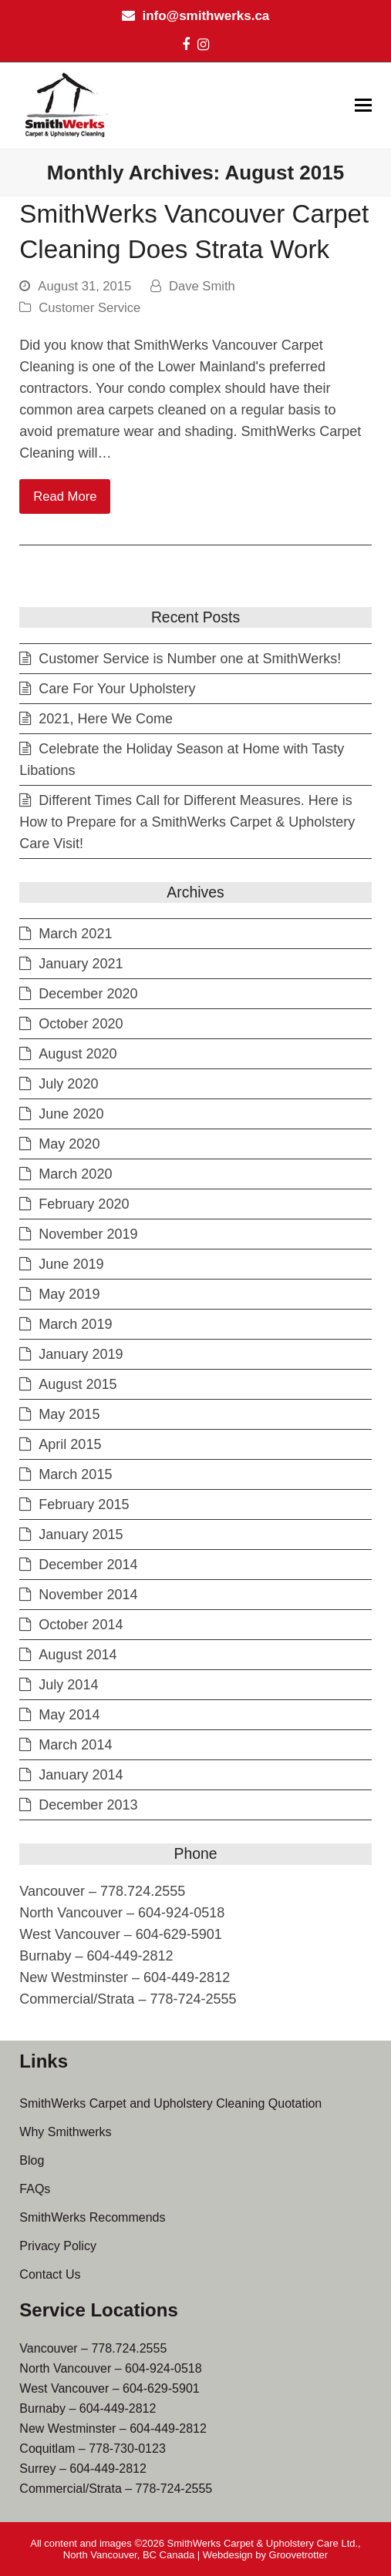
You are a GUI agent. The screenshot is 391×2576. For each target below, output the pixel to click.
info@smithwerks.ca (205, 15)
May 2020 (69, 1144)
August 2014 (77, 1654)
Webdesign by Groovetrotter (265, 2555)
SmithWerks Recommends (92, 2217)
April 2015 (70, 1444)
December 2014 (88, 1564)
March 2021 (75, 933)
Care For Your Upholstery (117, 688)
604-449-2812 (118, 2408)
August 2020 (77, 1054)
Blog (31, 2160)
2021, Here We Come (106, 718)
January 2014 (81, 1775)
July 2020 (68, 1084)
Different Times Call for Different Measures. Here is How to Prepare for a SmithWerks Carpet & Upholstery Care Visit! (187, 822)
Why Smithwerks (65, 2131)
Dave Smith (202, 286)
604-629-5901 (161, 2388)
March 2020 (75, 1174)
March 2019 (75, 1324)
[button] (363, 105)
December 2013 (88, 1805)
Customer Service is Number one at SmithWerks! (190, 658)
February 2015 (84, 1504)
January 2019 (81, 1354)
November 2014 (88, 1594)
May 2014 (69, 1714)
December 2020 (88, 993)
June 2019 (71, 1264)
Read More (64, 496)
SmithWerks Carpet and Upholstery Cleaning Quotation (170, 2103)
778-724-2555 (174, 2488)
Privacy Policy (57, 2245)
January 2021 (81, 963)
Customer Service (89, 307)
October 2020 (81, 1023)
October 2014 (81, 1624)
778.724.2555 (129, 2348)
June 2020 (71, 1114)
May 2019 (69, 1294)
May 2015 (69, 1414)
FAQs (34, 2188)
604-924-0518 (163, 2368)
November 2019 (88, 1234)
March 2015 (75, 1474)
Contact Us (49, 2274)
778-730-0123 (127, 2448)
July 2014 (68, 1684)
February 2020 (84, 1204)
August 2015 (77, 1384)
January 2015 (81, 1534)
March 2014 (75, 1745)
